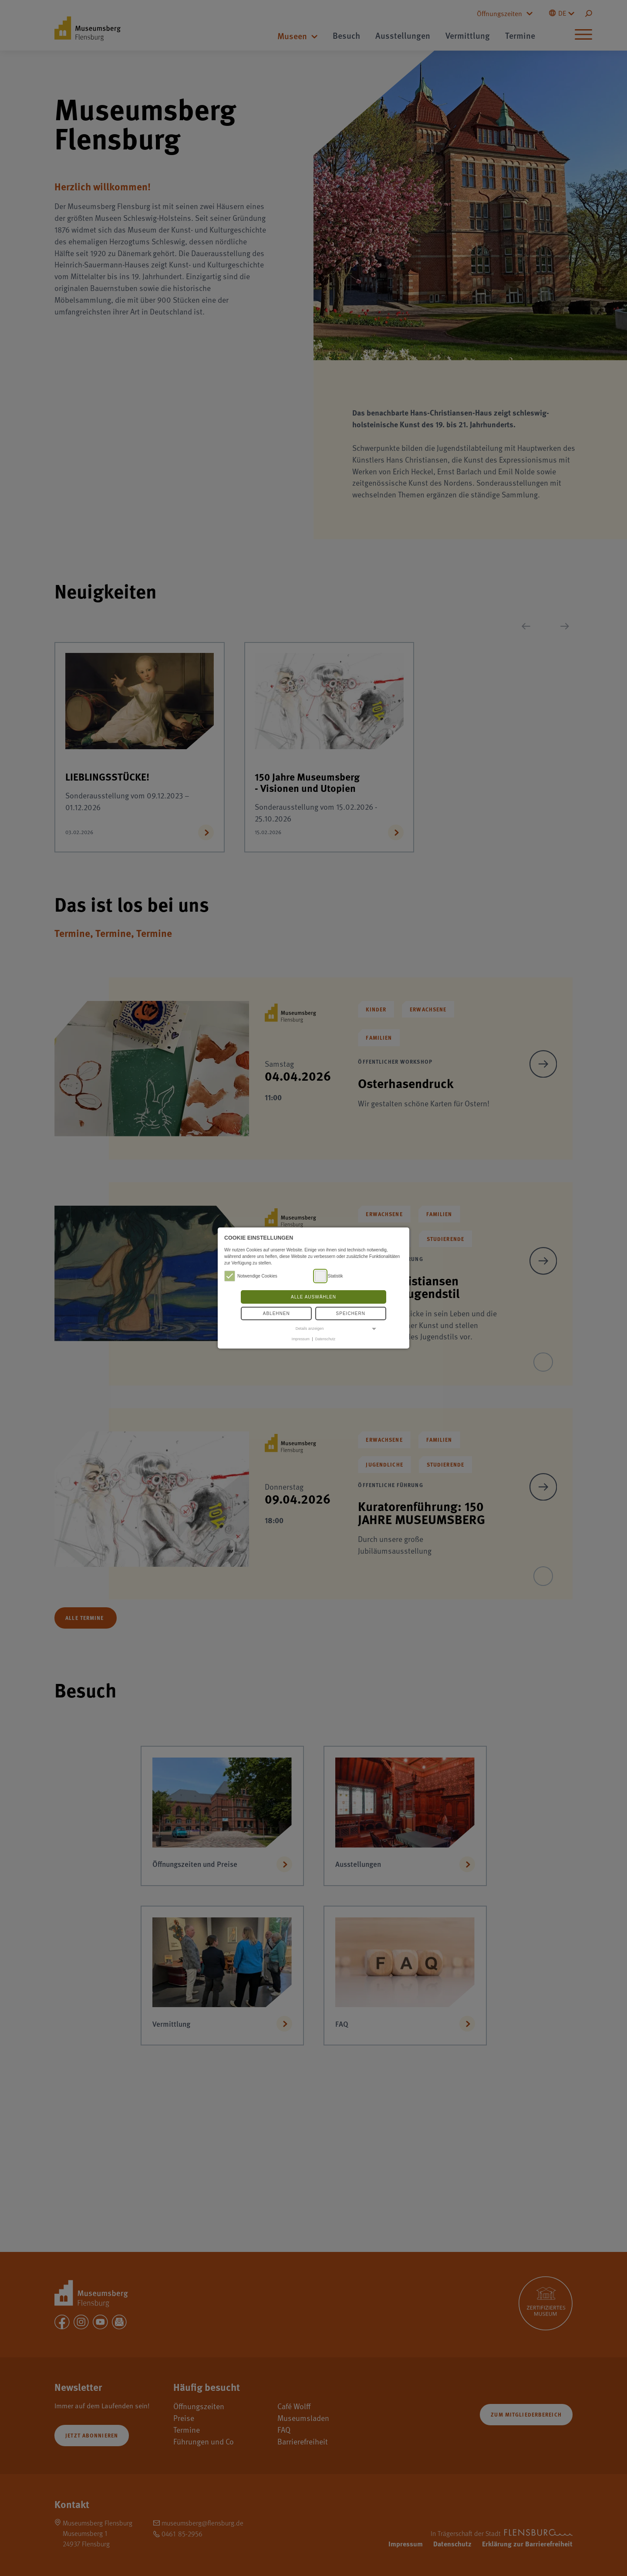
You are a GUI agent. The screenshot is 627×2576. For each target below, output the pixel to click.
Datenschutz (325, 1339)
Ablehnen (276, 1313)
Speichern (350, 1313)
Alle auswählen (313, 1297)
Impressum (301, 1339)
